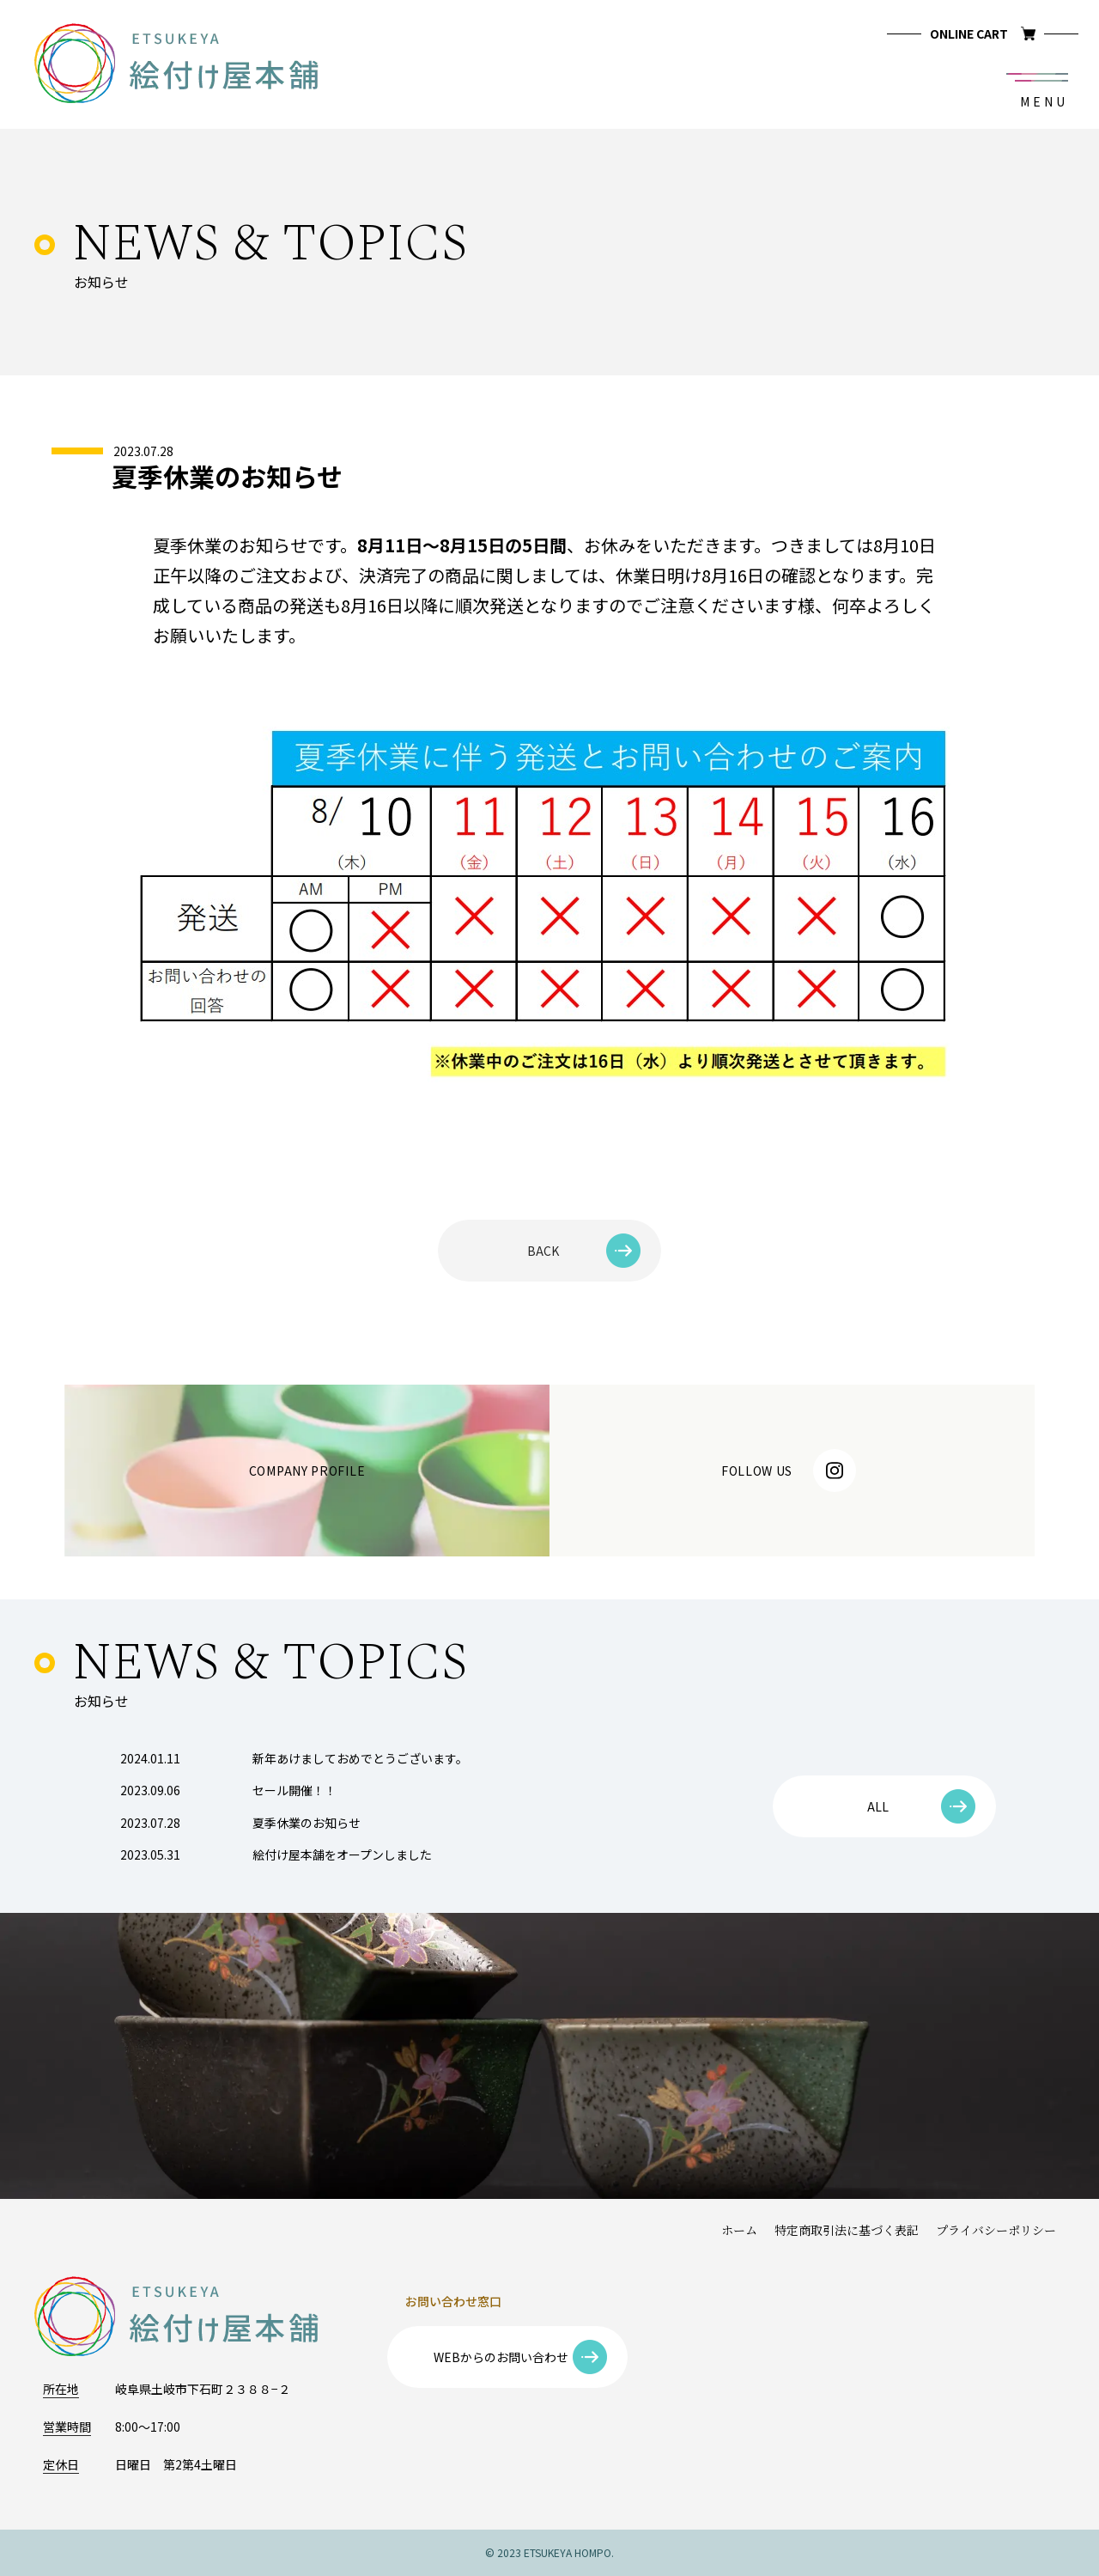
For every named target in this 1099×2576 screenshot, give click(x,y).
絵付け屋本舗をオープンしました (276, 1854)
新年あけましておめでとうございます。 (294, 1758)
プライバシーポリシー (996, 2231)
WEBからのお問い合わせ (521, 2357)
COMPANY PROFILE (307, 1470)
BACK (584, 1250)
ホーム (739, 2231)
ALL (921, 1806)
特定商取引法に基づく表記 (846, 2231)
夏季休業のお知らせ (240, 1822)
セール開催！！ (228, 1790)
